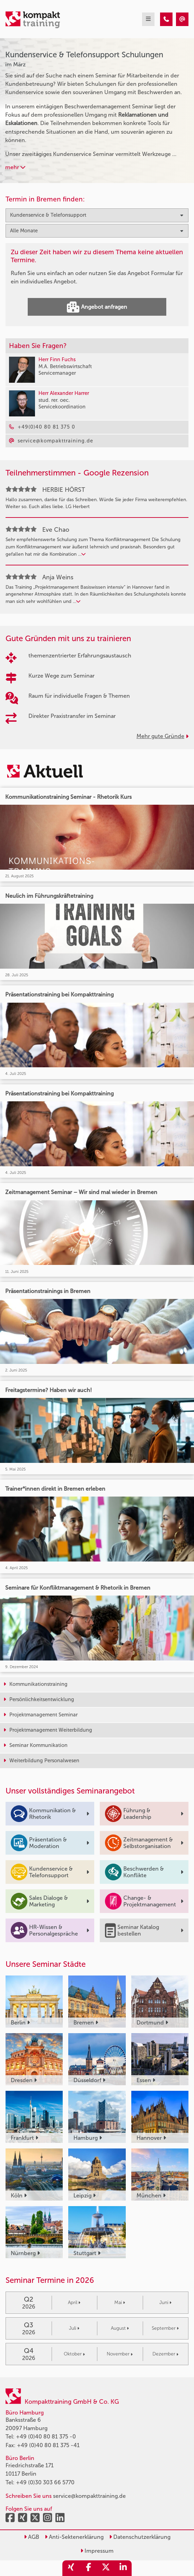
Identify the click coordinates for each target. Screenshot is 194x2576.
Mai (119, 2302)
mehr (15, 167)
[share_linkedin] (123, 2568)
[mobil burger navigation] (148, 19)
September (165, 2328)
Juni (165, 2302)
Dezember (165, 2354)
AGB (31, 2537)
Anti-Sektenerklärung (74, 2537)
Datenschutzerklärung (139, 2537)
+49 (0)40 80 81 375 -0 (46, 2436)
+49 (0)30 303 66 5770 (45, 2482)
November (120, 2354)
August (120, 2328)
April (74, 2302)
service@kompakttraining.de (89, 2496)
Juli (74, 2328)
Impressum (97, 2551)
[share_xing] (71, 2568)
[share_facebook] (88, 2568)
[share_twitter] (105, 2568)
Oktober (74, 2354)
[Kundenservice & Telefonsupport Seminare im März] (166, 19)
